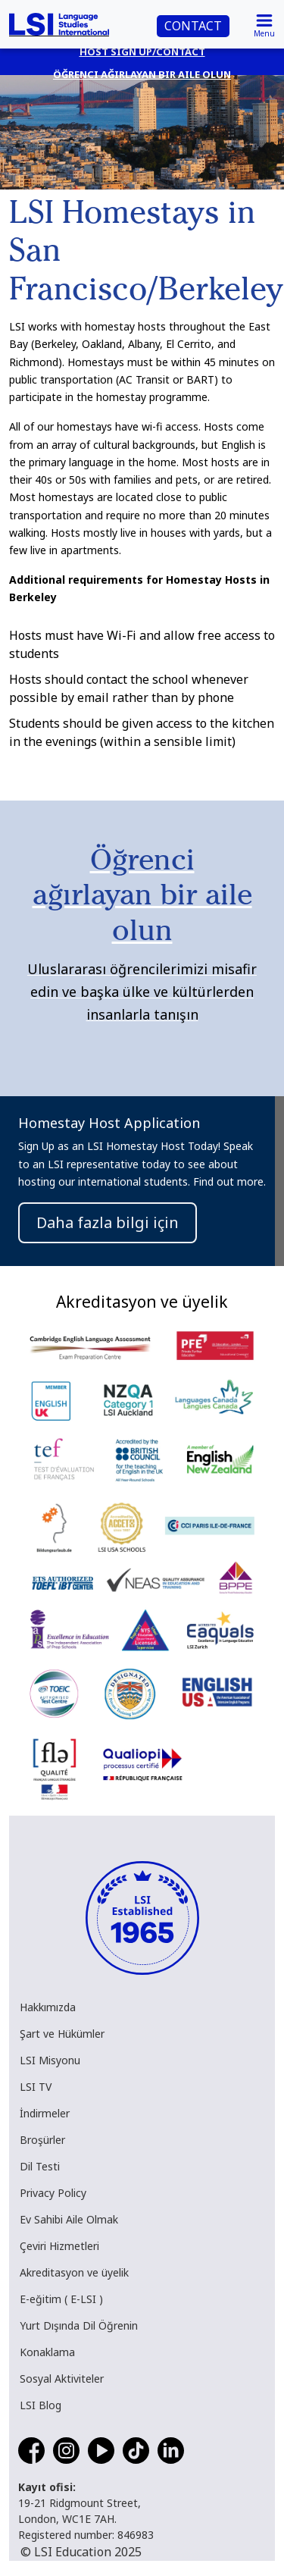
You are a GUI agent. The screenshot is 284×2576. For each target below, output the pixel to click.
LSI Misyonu (50, 2060)
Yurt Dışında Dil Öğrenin (79, 2325)
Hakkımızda (48, 2007)
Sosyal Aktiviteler (62, 2378)
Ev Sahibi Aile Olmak (69, 2219)
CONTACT (193, 25)
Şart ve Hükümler (62, 2033)
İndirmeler (45, 2113)
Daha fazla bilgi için (107, 1222)
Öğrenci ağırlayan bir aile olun (142, 74)
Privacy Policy (53, 2193)
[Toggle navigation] (264, 24)
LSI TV (35, 2086)
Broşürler (42, 2140)
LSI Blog (40, 2405)
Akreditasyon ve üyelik (74, 2272)
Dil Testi (40, 2166)
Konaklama (47, 2352)
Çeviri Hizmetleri (59, 2246)
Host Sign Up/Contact (142, 51)
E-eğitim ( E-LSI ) (61, 2299)
